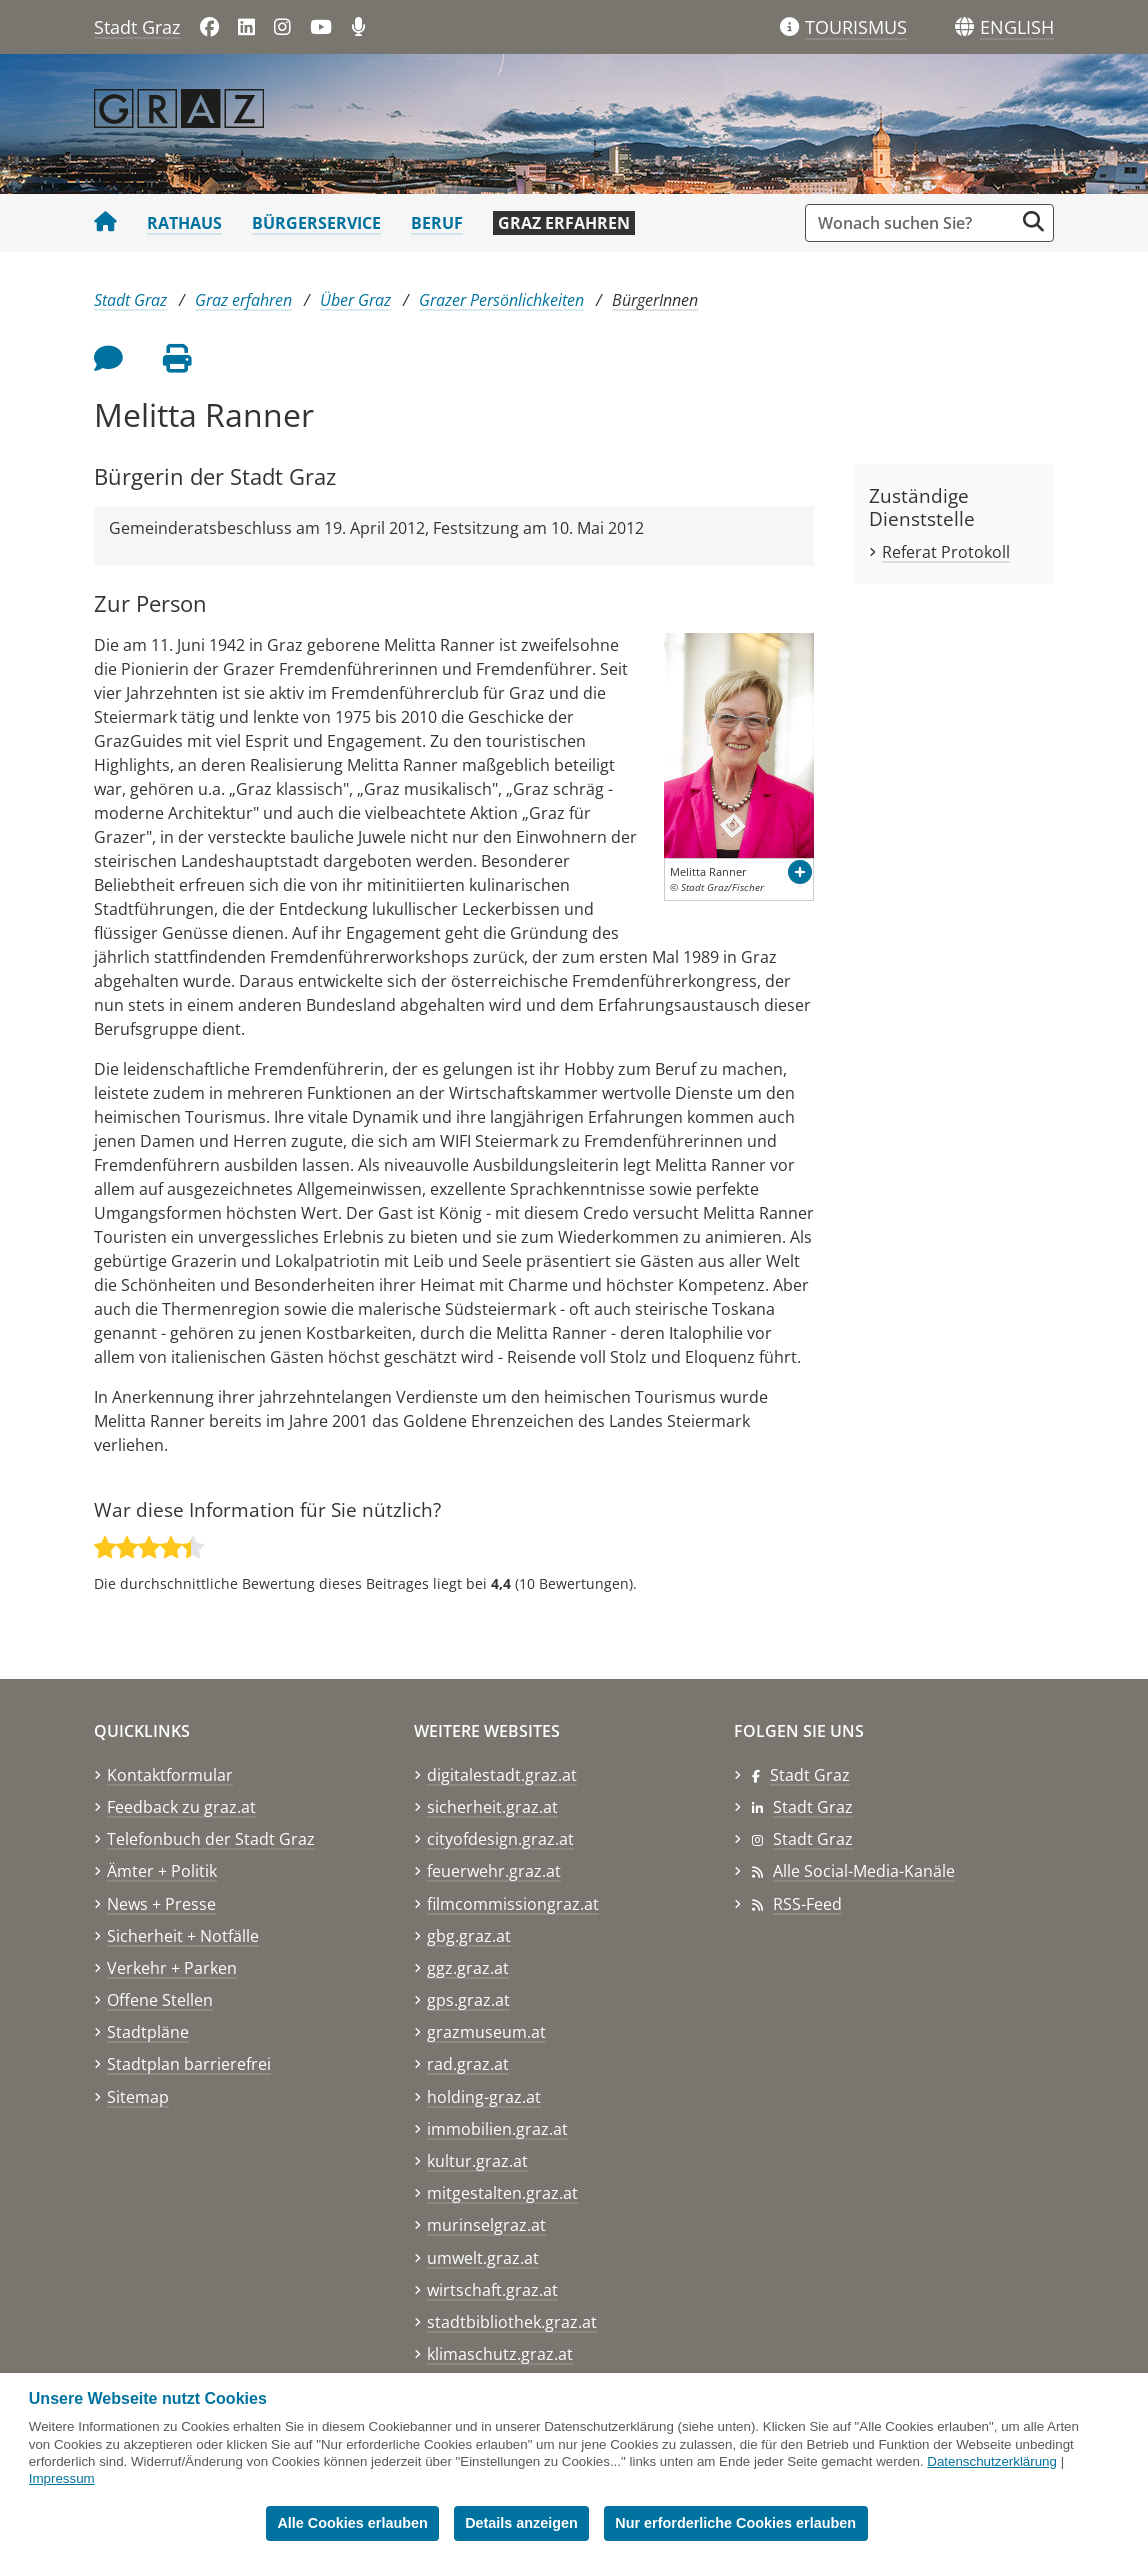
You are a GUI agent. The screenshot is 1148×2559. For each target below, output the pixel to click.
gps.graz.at (468, 2000)
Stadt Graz (137, 27)
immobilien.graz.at (497, 2129)
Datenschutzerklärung (992, 2461)
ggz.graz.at (468, 1968)
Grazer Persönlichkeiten (501, 300)
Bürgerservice (316, 223)
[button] (1017, 28)
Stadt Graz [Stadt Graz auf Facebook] (810, 1775)
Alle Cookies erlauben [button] (352, 2523)
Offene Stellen (160, 2000)
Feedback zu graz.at (181, 1807)
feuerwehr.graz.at (494, 1871)
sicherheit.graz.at (492, 1807)
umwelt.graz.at (483, 2258)
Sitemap (138, 2097)
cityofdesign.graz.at (500, 1839)
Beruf (437, 223)
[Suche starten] (1033, 221)
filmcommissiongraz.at (513, 1904)
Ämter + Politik (162, 1871)
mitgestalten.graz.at (502, 2193)
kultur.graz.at (477, 2161)
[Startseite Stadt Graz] (105, 223)
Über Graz (355, 300)
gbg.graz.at (469, 1936)
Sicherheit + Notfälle (183, 1936)
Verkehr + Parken (172, 1968)
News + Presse (161, 1904)
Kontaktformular (170, 1775)
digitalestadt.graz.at (502, 1775)
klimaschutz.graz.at (500, 2354)
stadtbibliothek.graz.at (512, 2322)
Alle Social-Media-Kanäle (864, 1871)
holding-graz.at (484, 2097)
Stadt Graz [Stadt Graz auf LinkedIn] (813, 1807)
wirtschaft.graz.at (492, 2290)
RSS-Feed (807, 1904)
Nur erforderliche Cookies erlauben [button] (735, 2523)
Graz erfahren (564, 223)
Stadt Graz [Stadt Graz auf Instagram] (813, 1839)
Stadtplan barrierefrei (189, 2064)
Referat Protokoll (946, 552)
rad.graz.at (468, 2064)
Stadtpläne (148, 2032)
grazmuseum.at (486, 2032)
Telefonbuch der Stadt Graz (211, 1839)
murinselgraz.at (486, 2225)
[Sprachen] (964, 27)
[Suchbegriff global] (914, 223)
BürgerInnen (655, 300)
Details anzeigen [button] (521, 2523)
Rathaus (184, 223)
